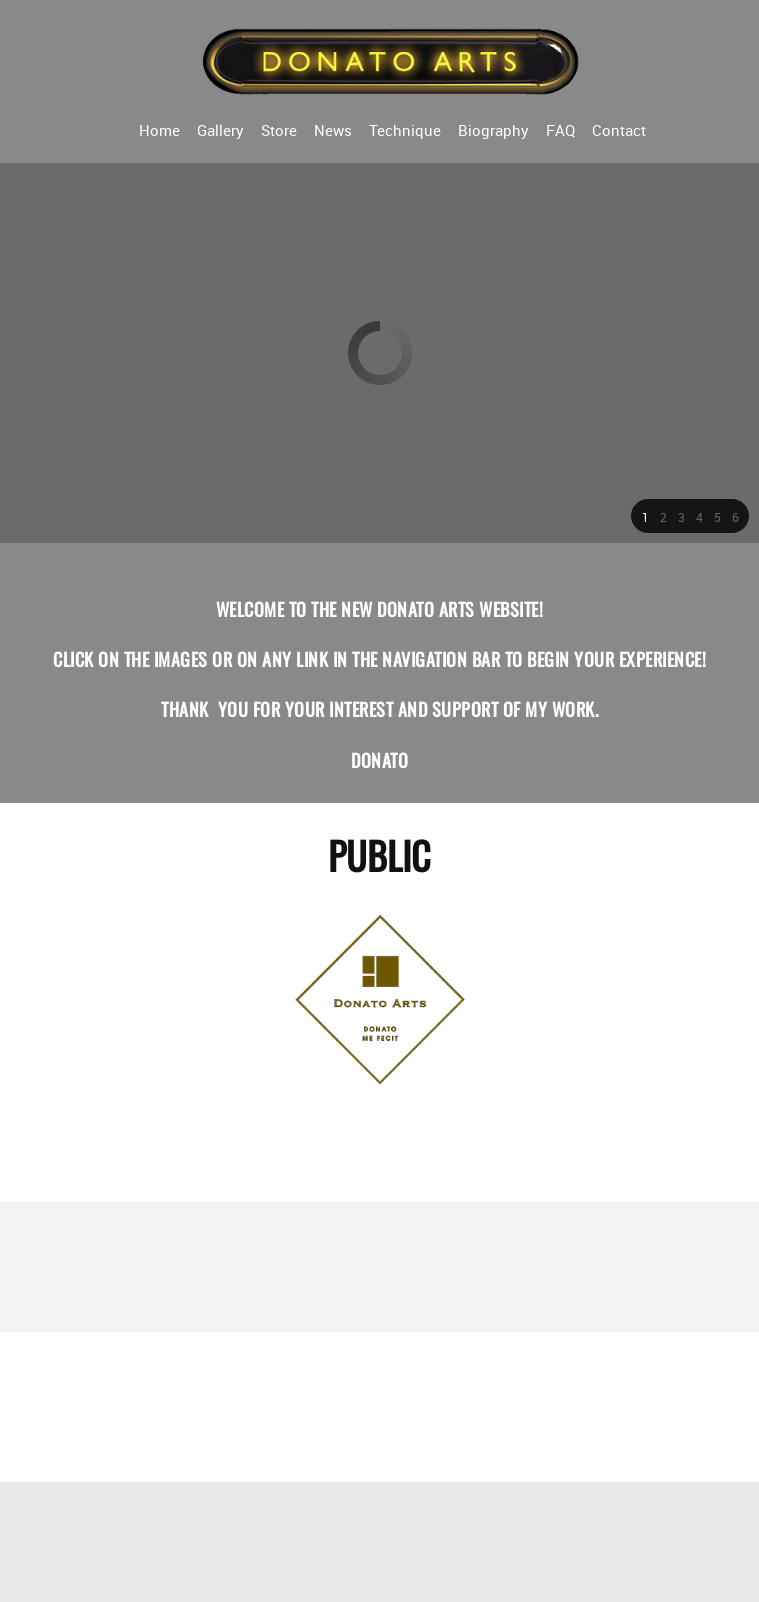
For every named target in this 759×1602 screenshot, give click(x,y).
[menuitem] (159, 129)
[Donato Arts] (392, 60)
